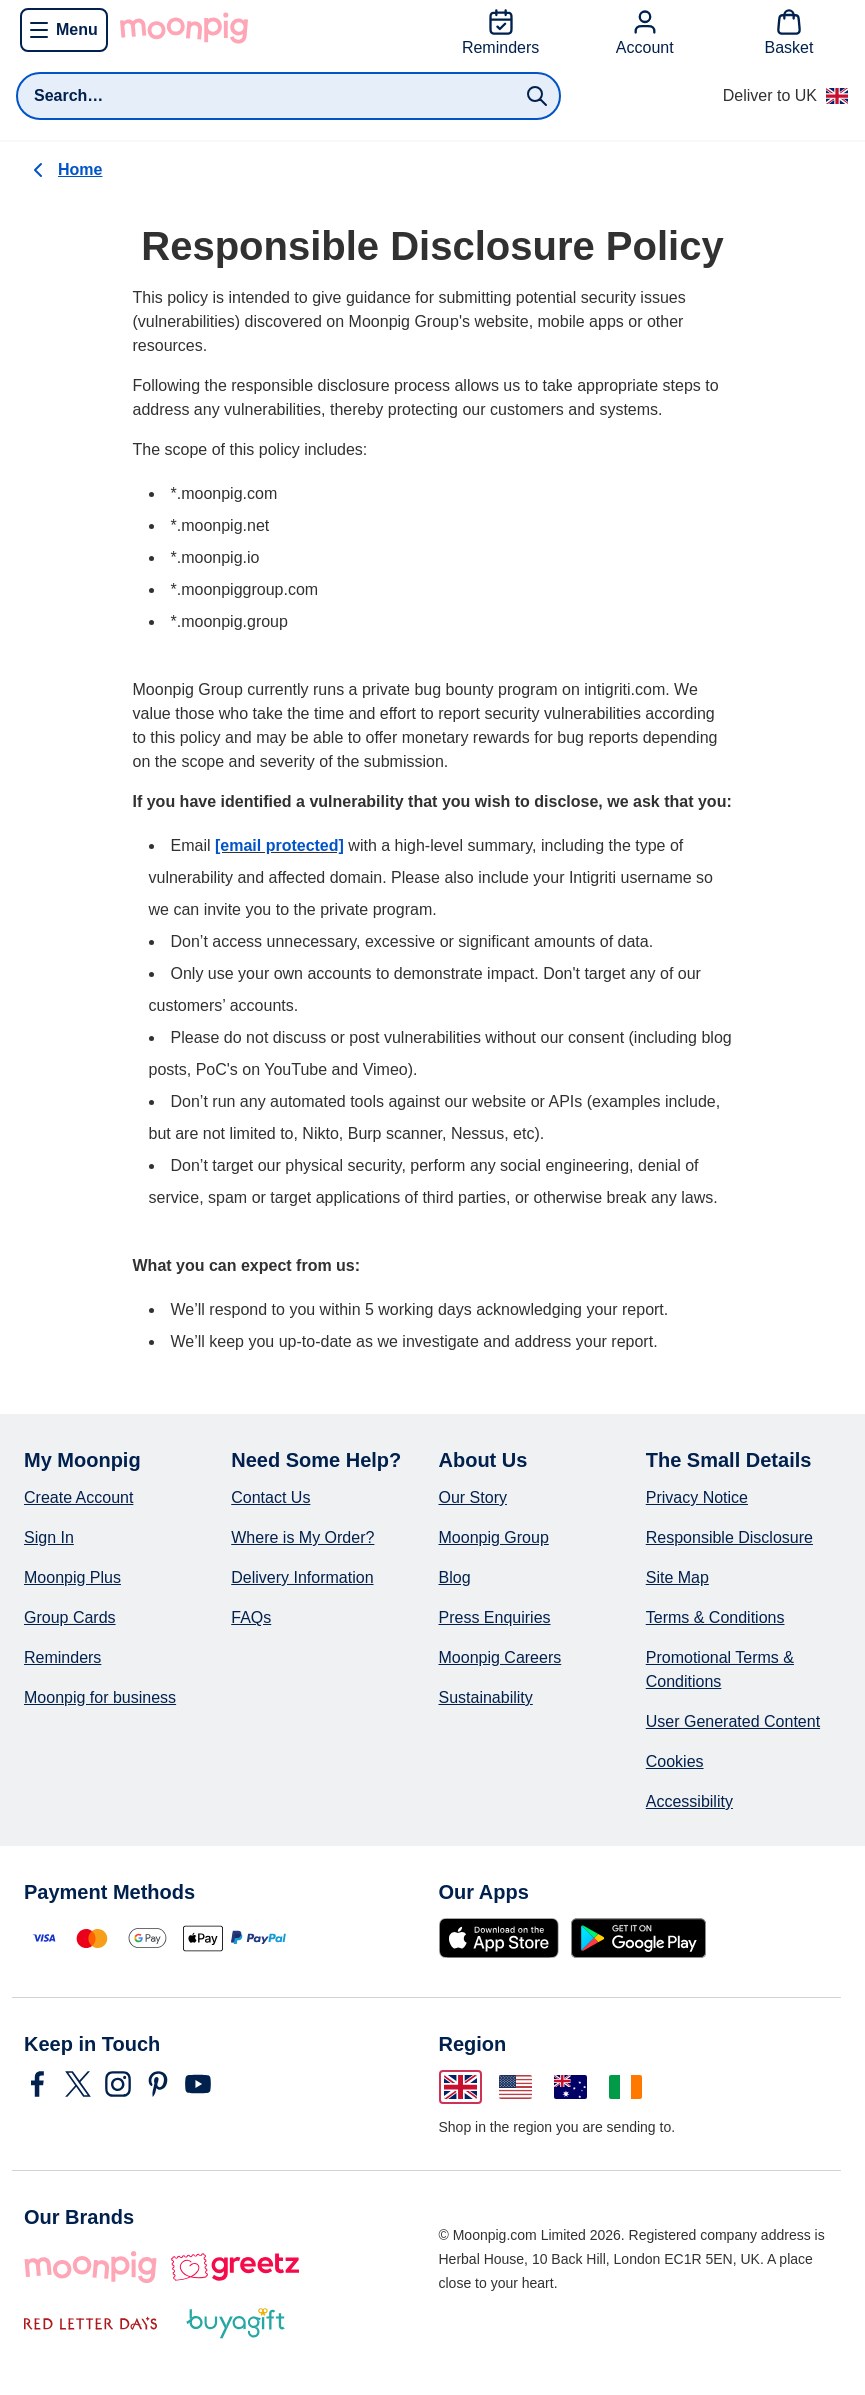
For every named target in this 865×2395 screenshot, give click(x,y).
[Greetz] (234, 2267)
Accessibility (689, 1801)
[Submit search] (537, 96)
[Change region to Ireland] (625, 2087)
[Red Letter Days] (90, 2323)
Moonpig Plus (72, 1577)
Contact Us (270, 1497)
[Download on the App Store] (499, 1938)
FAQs (251, 1617)
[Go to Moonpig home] (184, 28)
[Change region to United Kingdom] (460, 2087)
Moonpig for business (100, 1697)
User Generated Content (733, 1721)
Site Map (677, 1577)
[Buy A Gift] (235, 2323)
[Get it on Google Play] (638, 1938)
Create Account (78, 1497)
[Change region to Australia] (570, 2087)
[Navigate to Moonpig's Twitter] (78, 2084)
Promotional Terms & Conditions (720, 1669)
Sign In (49, 1537)
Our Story (473, 1497)
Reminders (62, 1657)
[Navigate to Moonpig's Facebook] (38, 2084)
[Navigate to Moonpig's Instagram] (118, 2084)
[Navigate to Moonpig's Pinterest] (158, 2084)
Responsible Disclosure (729, 1537)
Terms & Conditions (715, 1617)
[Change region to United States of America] (515, 2087)
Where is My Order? (302, 1537)
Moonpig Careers (500, 1657)
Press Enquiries (495, 1617)
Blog (455, 1577)
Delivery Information (302, 1577)
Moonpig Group (494, 1537)
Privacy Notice (697, 1497)
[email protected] (279, 845)
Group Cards (70, 1617)
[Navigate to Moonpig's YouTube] (198, 2084)
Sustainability (486, 1697)
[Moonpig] (90, 2267)
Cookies (675, 1761)
